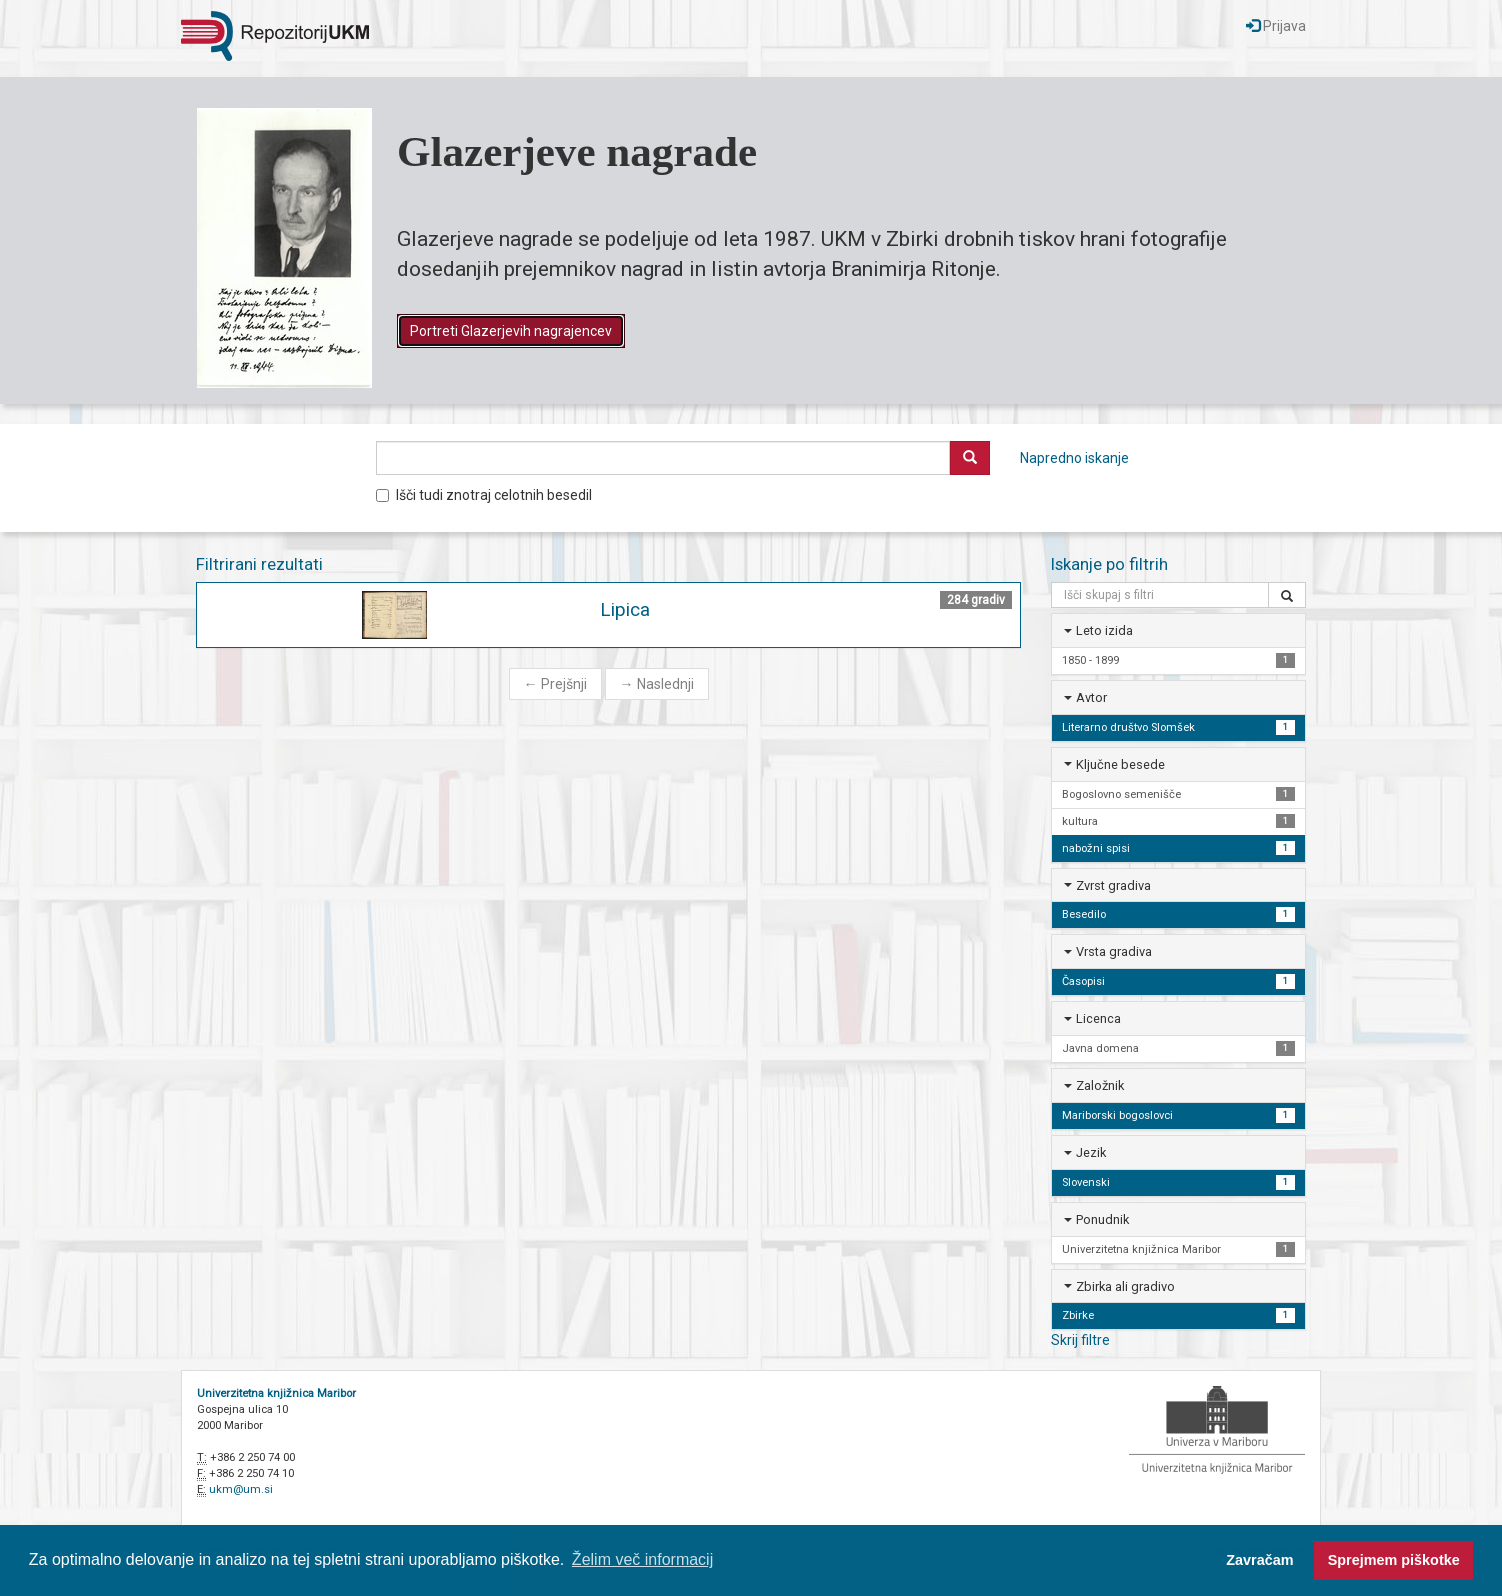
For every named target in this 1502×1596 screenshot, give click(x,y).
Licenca (1098, 1018)
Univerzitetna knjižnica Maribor (276, 1393)
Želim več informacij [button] (642, 1559)
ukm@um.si (241, 1489)
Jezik (1091, 1152)
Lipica (625, 609)
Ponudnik (1102, 1219)
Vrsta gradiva (1114, 951)
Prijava (1276, 26)
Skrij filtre (1080, 1340)
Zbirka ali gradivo (1125, 1286)
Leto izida (1104, 630)
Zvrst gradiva (1113, 885)
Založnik (1100, 1085)
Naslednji (657, 684)
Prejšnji (555, 684)
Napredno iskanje (1074, 458)
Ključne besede (1120, 764)
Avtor (1091, 697)
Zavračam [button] (1259, 1560)
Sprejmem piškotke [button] (1394, 1560)
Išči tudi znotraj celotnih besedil (484, 495)
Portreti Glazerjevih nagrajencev (511, 331)
